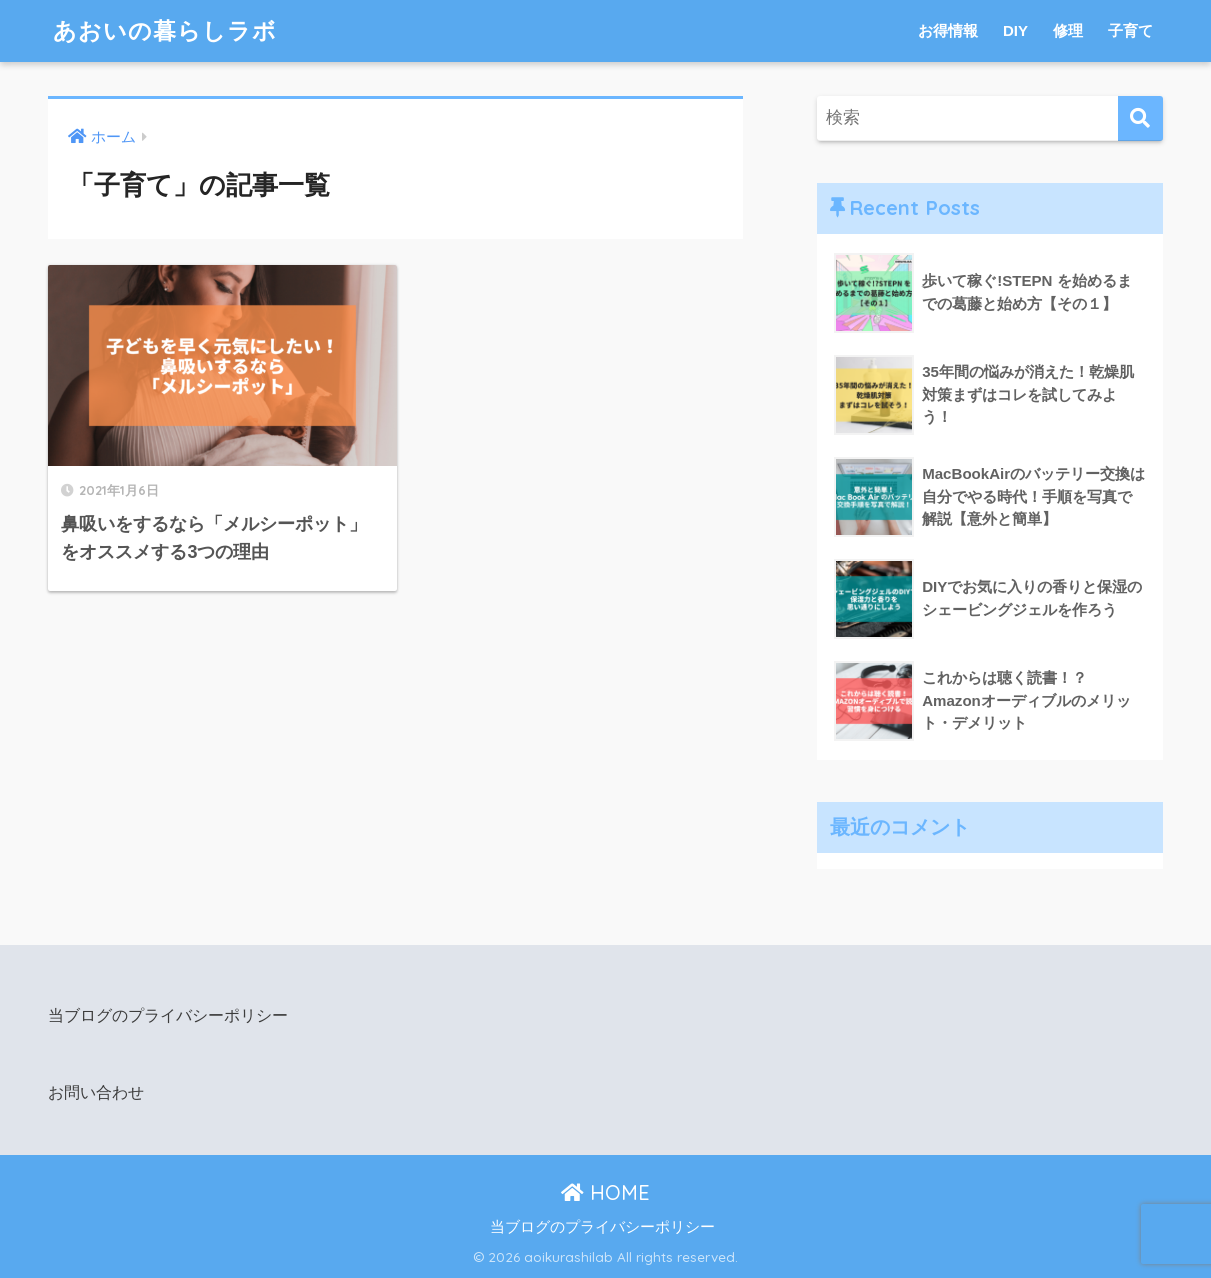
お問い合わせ (96, 1092)
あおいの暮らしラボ (165, 30)
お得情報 (948, 30)
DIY (1015, 30)
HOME (605, 1192)
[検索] (1140, 118)
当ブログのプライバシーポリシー (168, 1015)
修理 (1068, 30)
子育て (1130, 30)
